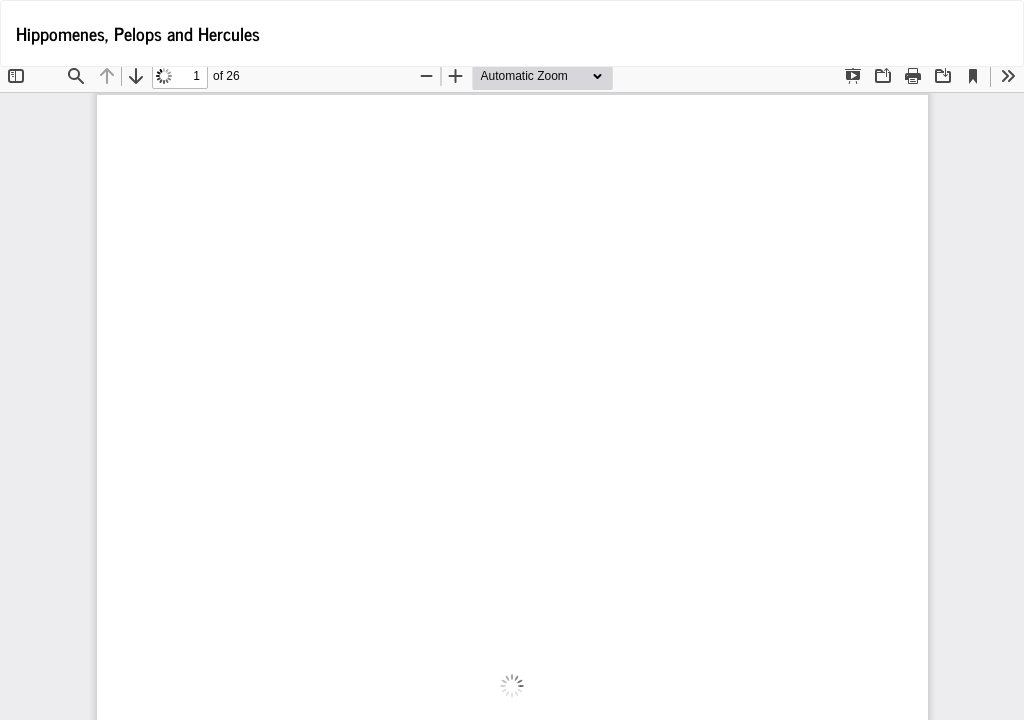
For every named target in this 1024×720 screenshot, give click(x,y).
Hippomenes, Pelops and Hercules (138, 33)
